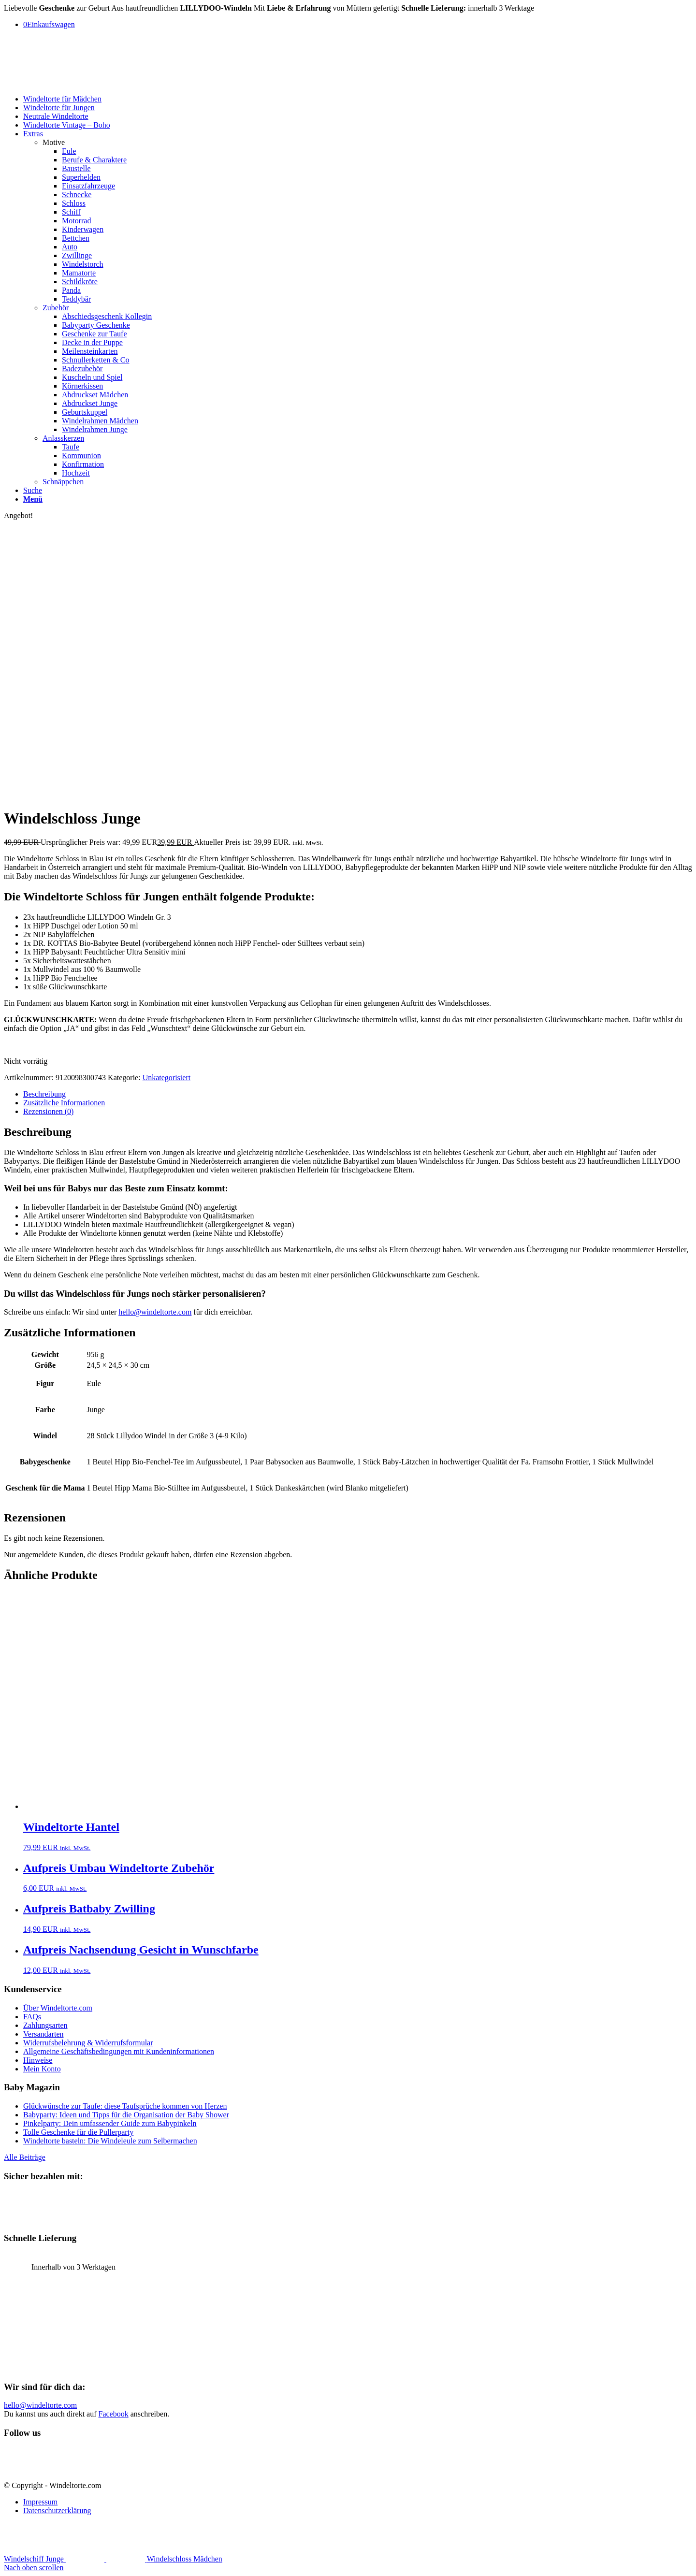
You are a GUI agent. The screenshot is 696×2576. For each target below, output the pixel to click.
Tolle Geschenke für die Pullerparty (78, 2132)
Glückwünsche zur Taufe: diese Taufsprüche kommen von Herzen (125, 2106)
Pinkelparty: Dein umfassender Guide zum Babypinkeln (110, 2123)
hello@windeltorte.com (154, 1312)
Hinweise (37, 2060)
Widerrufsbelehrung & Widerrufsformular (88, 2043)
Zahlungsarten (45, 2025)
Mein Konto (42, 2069)
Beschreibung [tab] (44, 1094)
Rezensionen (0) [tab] (48, 1111)
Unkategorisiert (167, 1077)
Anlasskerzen (63, 438)
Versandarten (43, 2034)
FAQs (32, 2016)
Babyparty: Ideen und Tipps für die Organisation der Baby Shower (126, 2115)
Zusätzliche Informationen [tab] (64, 1103)
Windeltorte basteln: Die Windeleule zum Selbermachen (110, 2141)
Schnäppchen (63, 482)
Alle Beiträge (24, 2157)
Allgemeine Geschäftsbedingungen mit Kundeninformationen (118, 2051)
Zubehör (56, 308)
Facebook (114, 2414)
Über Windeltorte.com (57, 2008)
